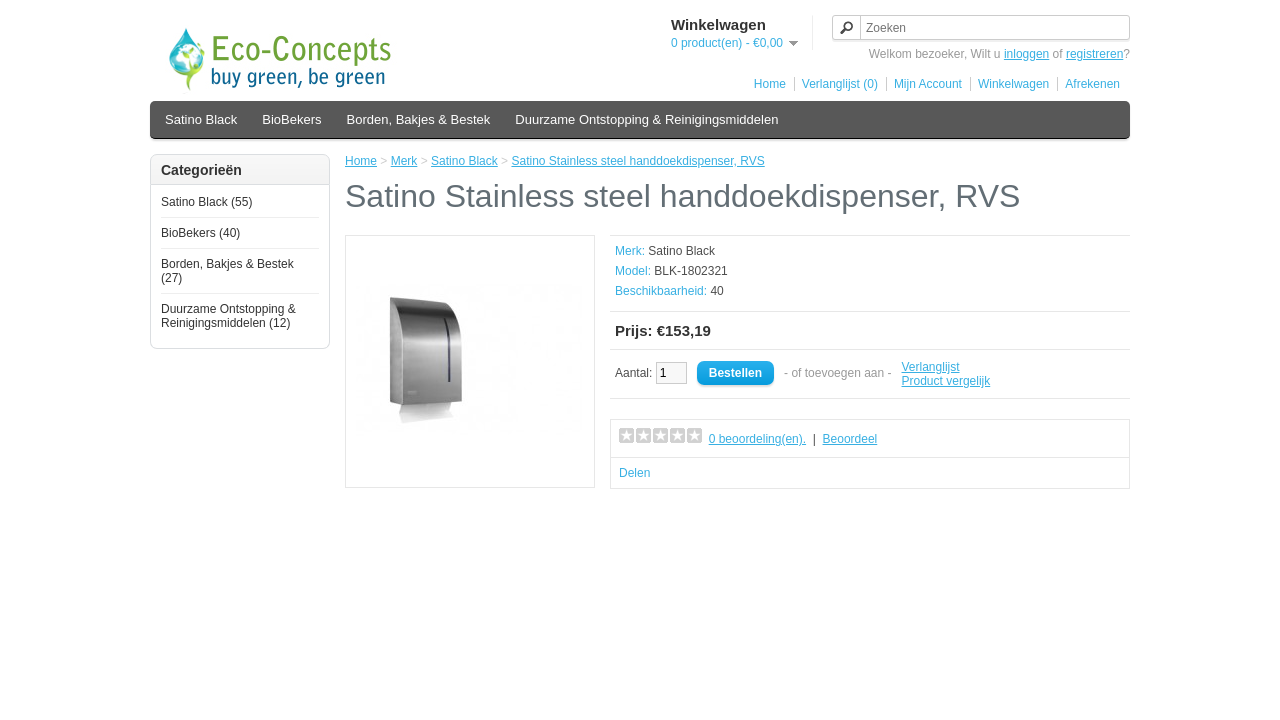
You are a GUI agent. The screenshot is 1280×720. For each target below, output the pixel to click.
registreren (1094, 54)
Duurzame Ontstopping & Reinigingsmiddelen (646, 119)
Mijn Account (928, 84)
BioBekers (291, 119)
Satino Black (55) (206, 202)
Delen (634, 473)
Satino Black (201, 119)
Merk (404, 161)
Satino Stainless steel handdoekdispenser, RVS (637, 161)
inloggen (1026, 54)
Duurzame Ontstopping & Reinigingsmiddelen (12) (228, 316)
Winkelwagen (1013, 84)
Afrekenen (1092, 84)
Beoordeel (850, 439)
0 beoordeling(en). (757, 439)
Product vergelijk (946, 381)
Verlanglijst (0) (840, 84)
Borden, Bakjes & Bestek (419, 119)
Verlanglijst (931, 367)
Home (770, 84)
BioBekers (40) (200, 233)
